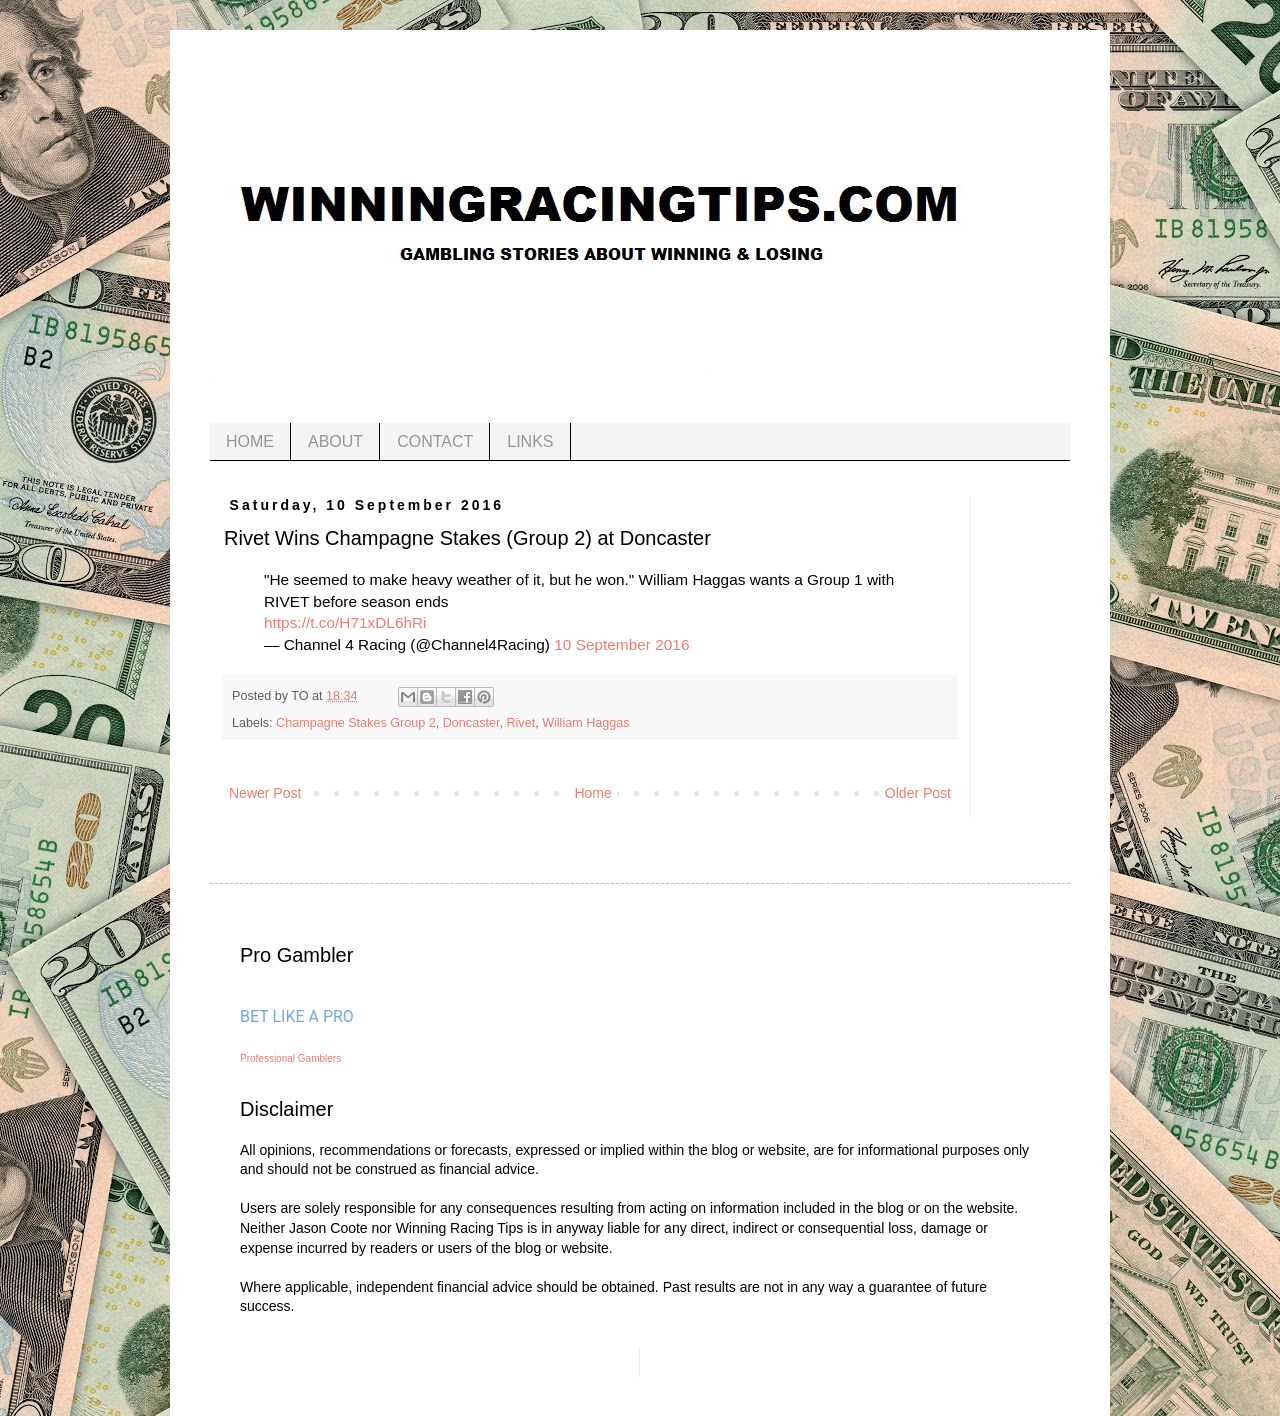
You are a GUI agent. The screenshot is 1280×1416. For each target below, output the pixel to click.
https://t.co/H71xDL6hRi (345, 622)
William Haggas (585, 723)
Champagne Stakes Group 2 (356, 723)
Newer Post (265, 793)
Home (592, 793)
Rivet (520, 723)
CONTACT (435, 441)
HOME (250, 441)
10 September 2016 (621, 644)
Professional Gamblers (290, 1058)
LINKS (530, 441)
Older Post (918, 793)
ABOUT (335, 441)
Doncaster (471, 723)
